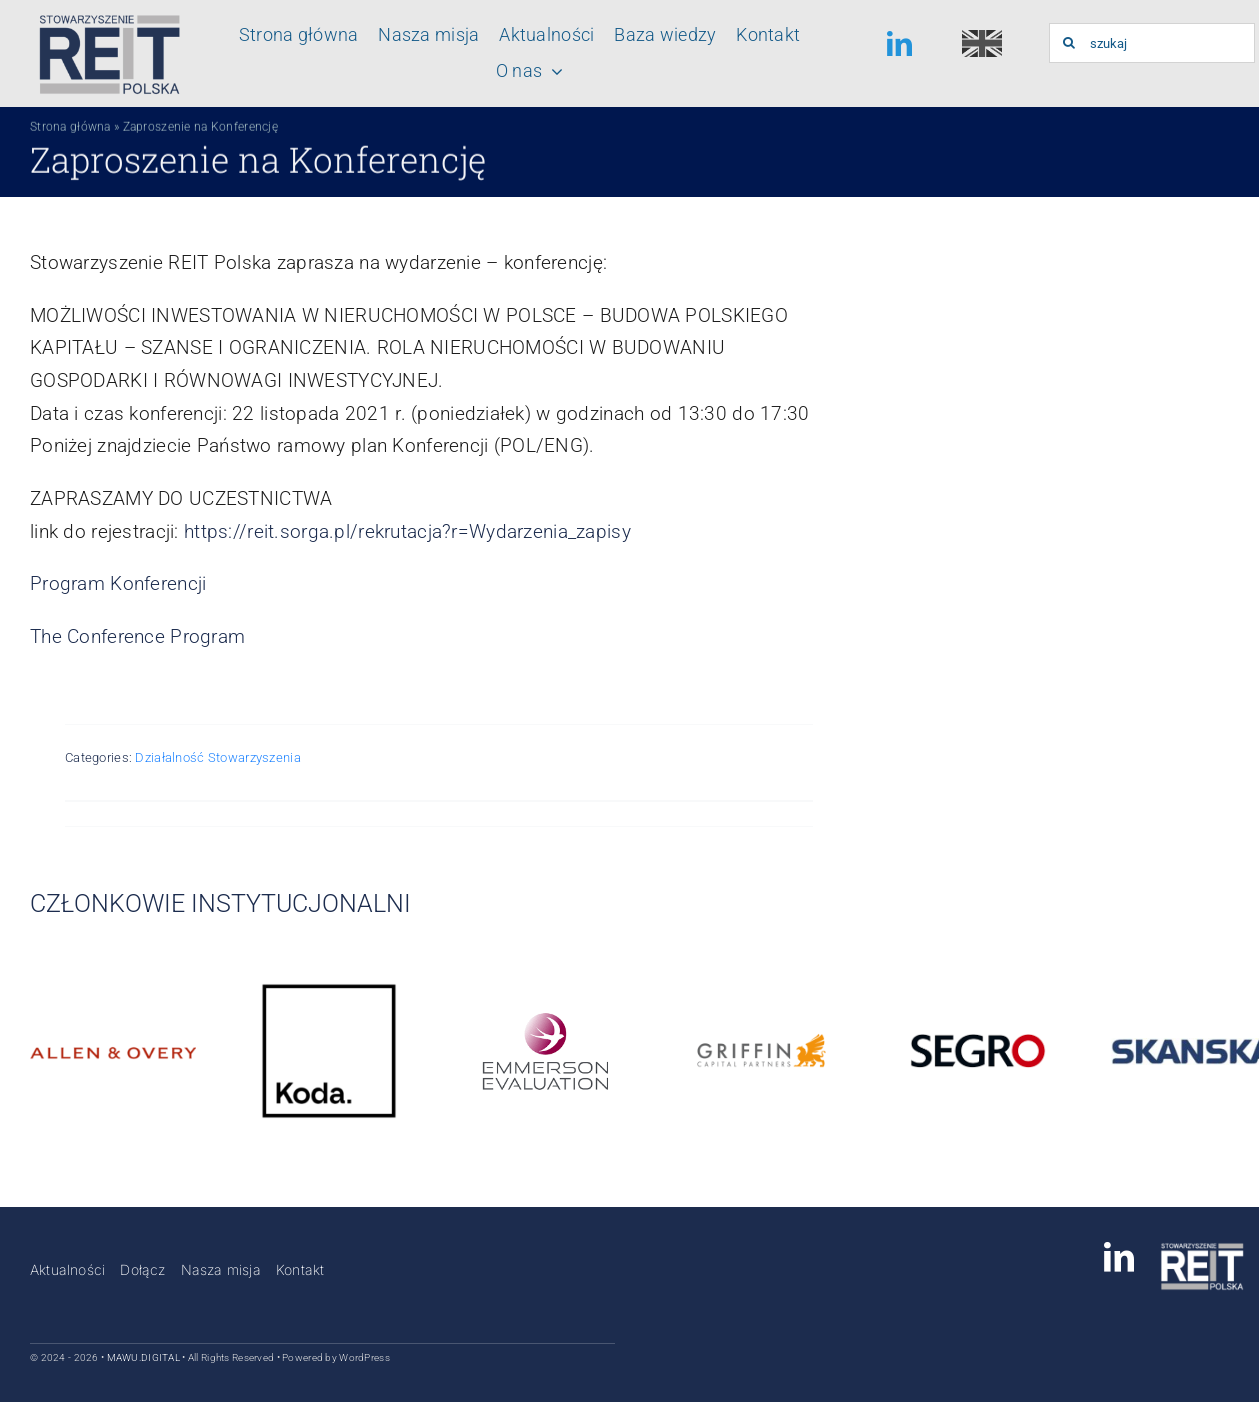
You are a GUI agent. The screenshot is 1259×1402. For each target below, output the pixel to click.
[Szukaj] (1069, 43)
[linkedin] (899, 43)
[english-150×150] (982, 39)
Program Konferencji (118, 583)
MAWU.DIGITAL (143, 1357)
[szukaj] (1152, 43)
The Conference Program (137, 636)
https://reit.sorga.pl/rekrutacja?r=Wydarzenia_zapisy (407, 531)
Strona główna (70, 133)
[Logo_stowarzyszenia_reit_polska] (104, 19)
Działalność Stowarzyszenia (217, 757)
